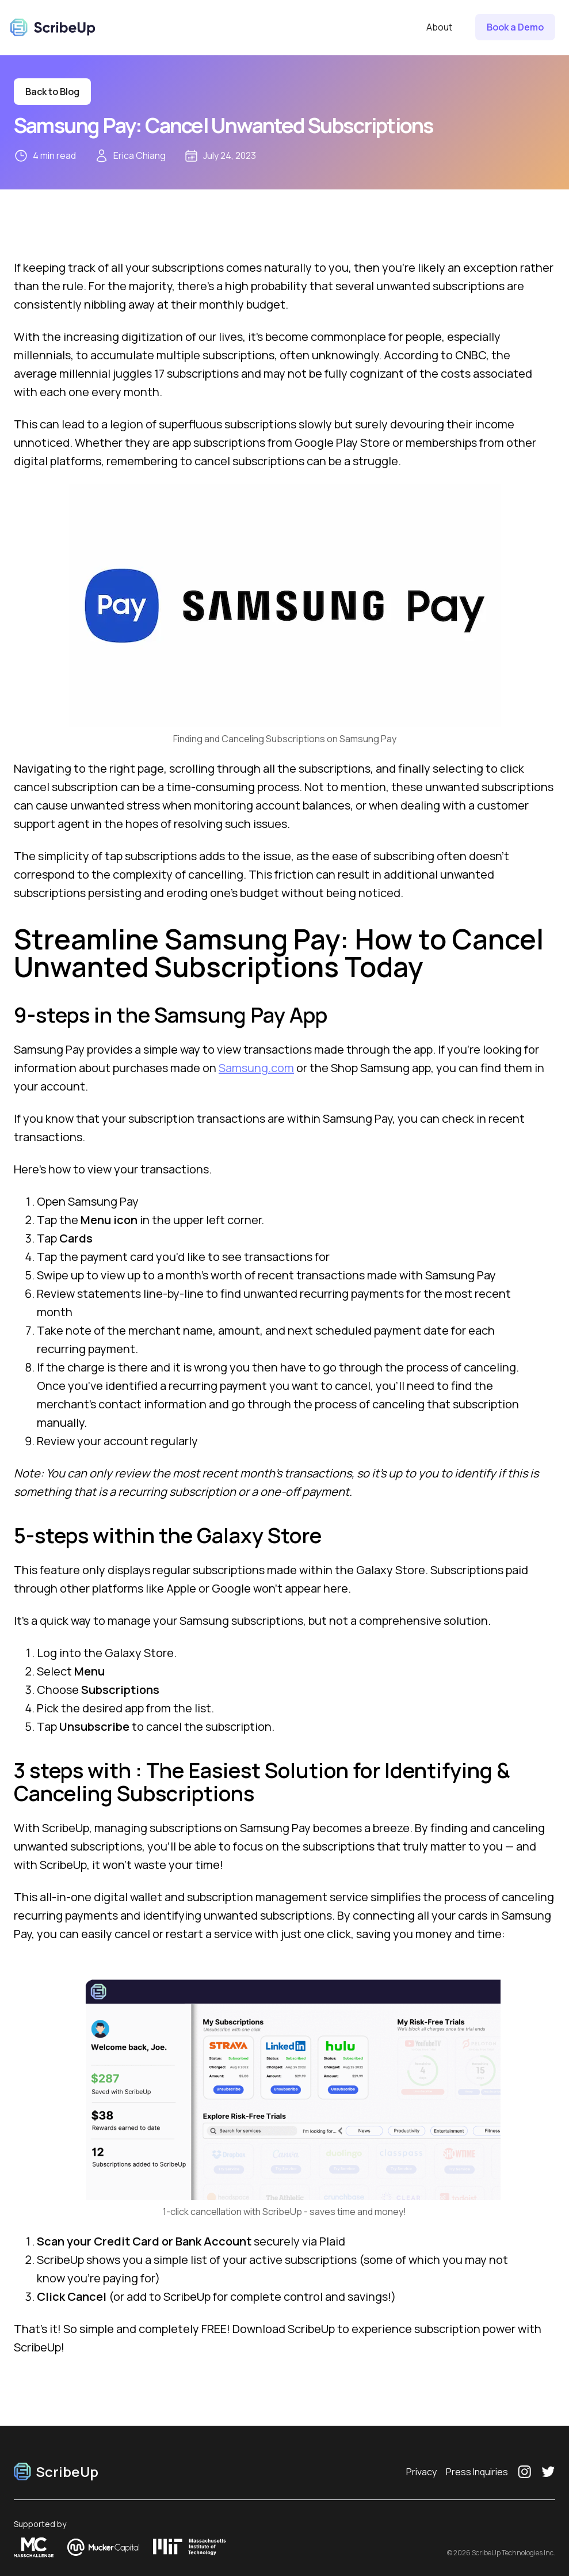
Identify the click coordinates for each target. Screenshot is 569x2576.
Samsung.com (256, 1068)
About (439, 27)
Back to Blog (52, 91)
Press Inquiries (477, 2471)
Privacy (421, 2471)
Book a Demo (515, 27)
